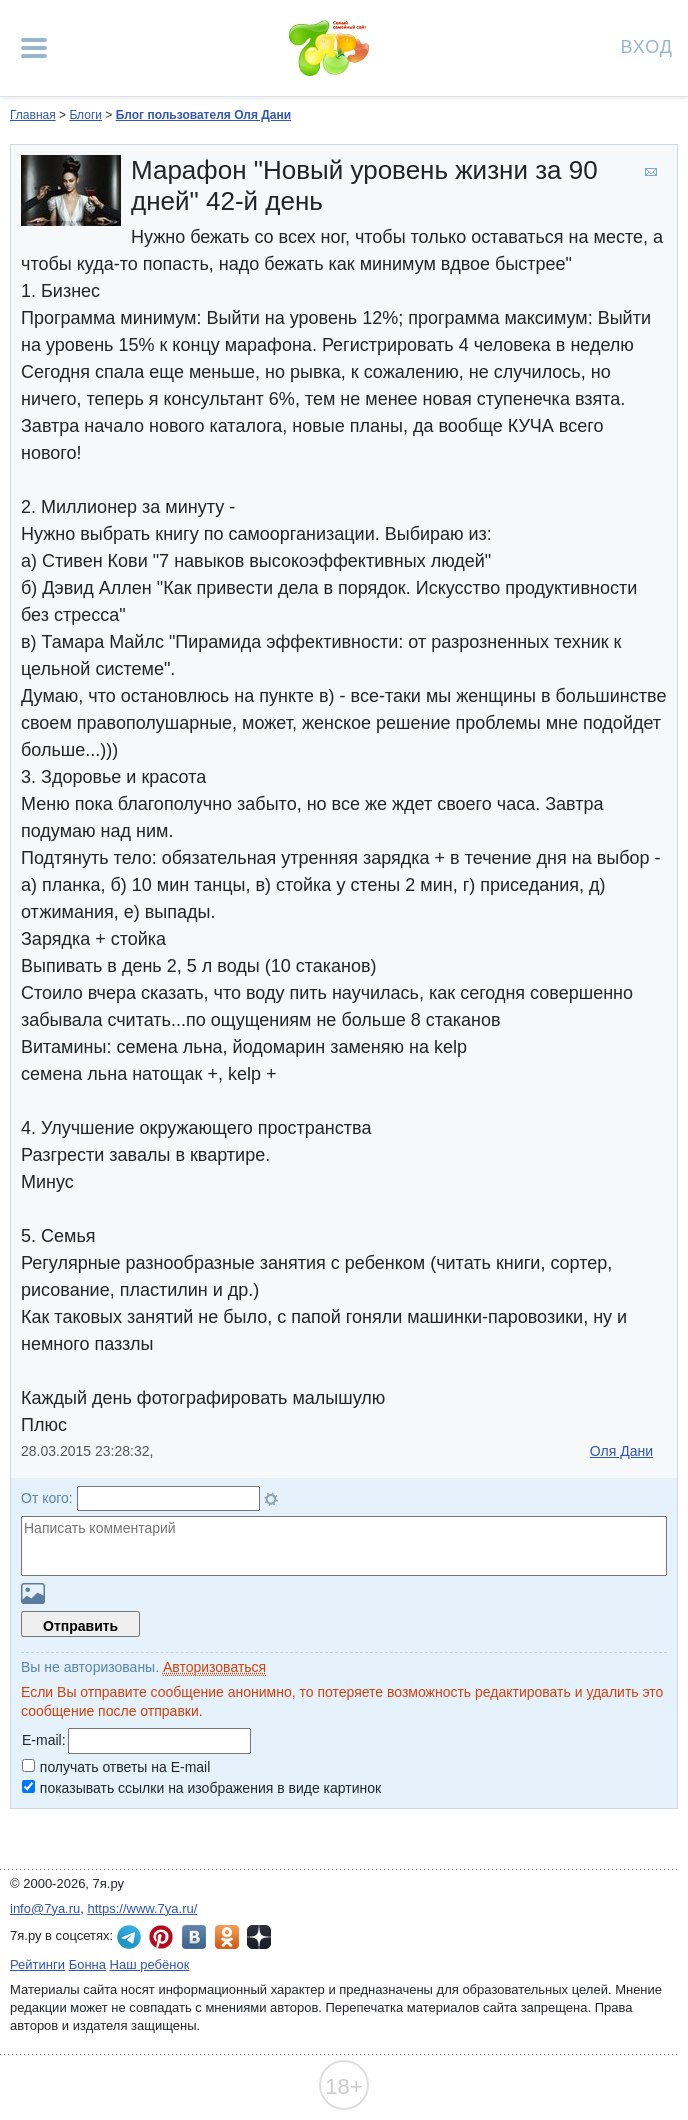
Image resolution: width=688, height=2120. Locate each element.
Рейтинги (37, 1964)
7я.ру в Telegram (129, 1937)
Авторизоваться (214, 1667)
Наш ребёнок (150, 1964)
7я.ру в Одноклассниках (227, 1937)
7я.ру (259, 1937)
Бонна (87, 1964)
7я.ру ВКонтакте (194, 1937)
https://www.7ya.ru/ (143, 1908)
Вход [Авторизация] (647, 45)
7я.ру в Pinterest (161, 1937)
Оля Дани (621, 1451)
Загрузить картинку (33, 1593)
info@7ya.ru (45, 1908)
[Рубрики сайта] (34, 48)
